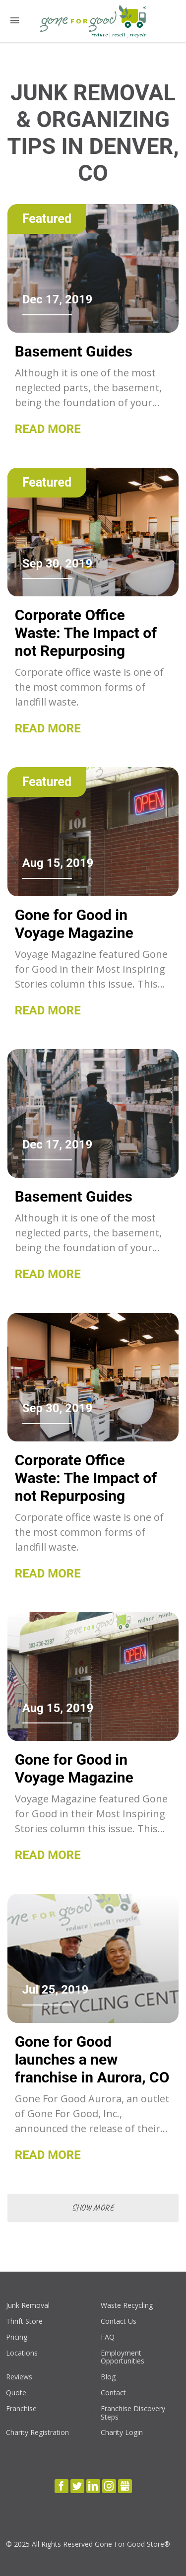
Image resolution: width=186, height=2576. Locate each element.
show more (92, 2207)
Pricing (16, 2337)
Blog (108, 2377)
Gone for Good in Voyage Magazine (74, 923)
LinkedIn (93, 2486)
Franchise (21, 2409)
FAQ (108, 2337)
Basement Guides (73, 351)
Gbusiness (125, 2486)
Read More (48, 429)
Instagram (109, 2486)
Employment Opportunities (122, 2357)
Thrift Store (24, 2321)
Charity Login (122, 2433)
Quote (16, 2393)
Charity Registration (37, 2433)
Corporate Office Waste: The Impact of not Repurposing (86, 632)
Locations (22, 2353)
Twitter (77, 2486)
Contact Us (118, 2321)
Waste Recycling (127, 2305)
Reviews (19, 2377)
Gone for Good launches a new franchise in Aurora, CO (92, 2059)
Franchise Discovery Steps (133, 2413)
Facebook (61, 2486)
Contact (113, 2393)
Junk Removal (28, 2305)
